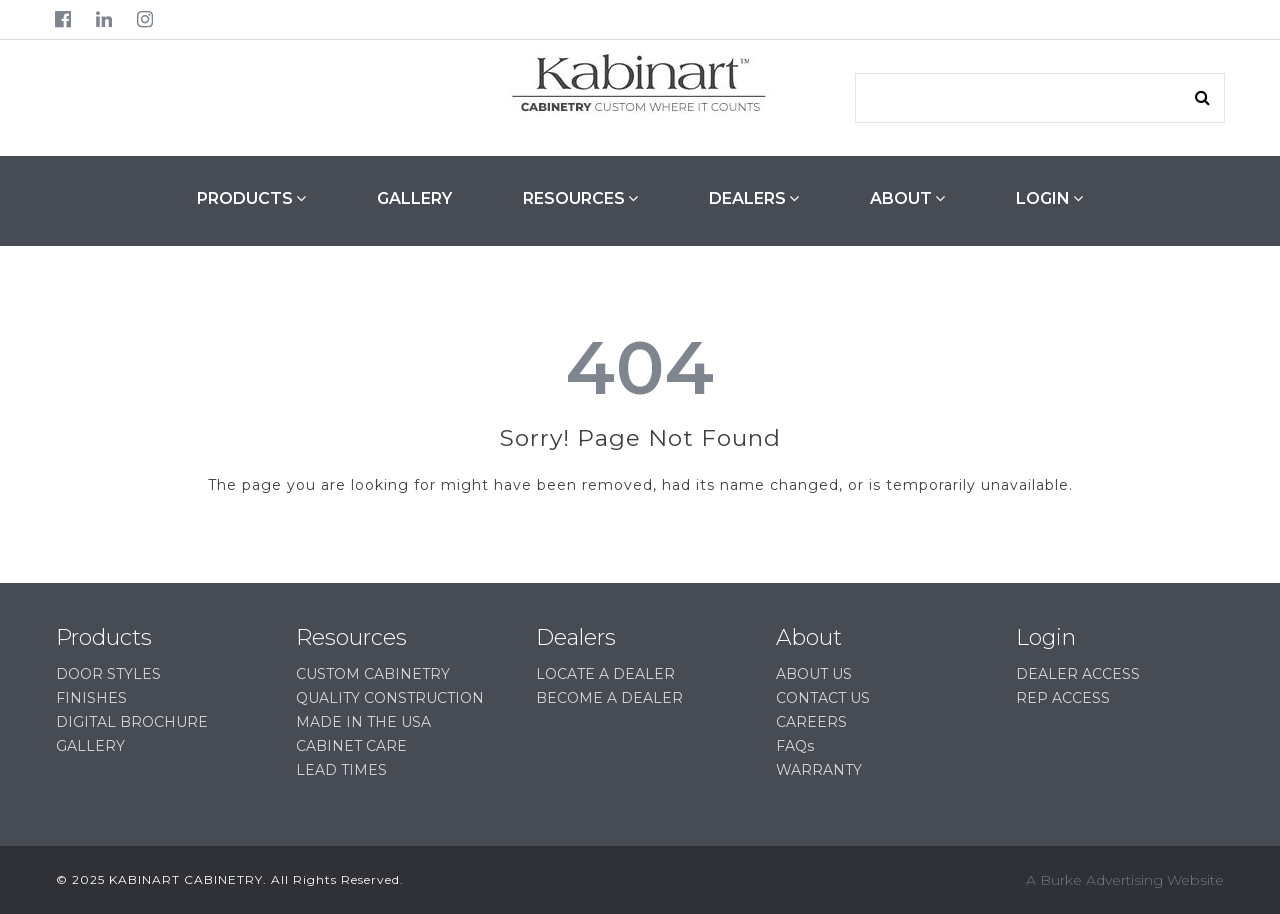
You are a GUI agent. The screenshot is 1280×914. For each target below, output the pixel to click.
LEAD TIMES (341, 770)
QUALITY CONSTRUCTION (390, 698)
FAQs (795, 746)
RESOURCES (580, 198)
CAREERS (811, 722)
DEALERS (754, 198)
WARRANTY (819, 770)
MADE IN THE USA (363, 722)
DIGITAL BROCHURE (132, 722)
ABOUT (907, 198)
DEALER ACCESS (1078, 674)
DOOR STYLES (108, 674)
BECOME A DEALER (609, 698)
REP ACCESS (1063, 698)
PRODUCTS (251, 198)
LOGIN (1049, 198)
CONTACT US (823, 698)
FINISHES (91, 698)
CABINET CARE (351, 746)
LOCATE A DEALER (605, 674)
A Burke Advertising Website (1125, 880)
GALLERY (414, 198)
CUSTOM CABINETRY (373, 674)
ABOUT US (814, 674)
